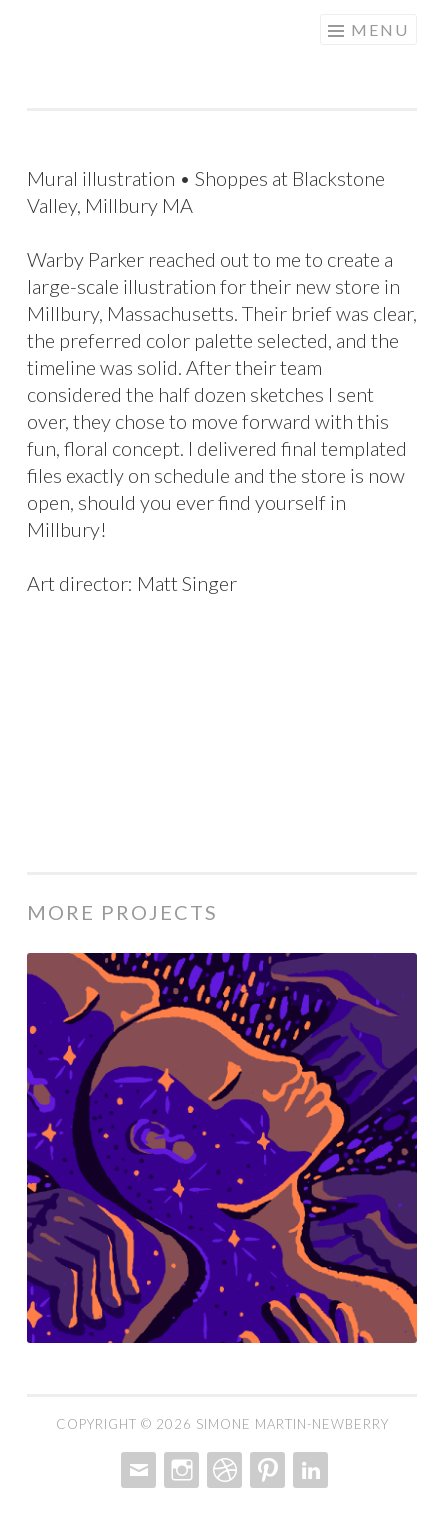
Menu (380, 29)
